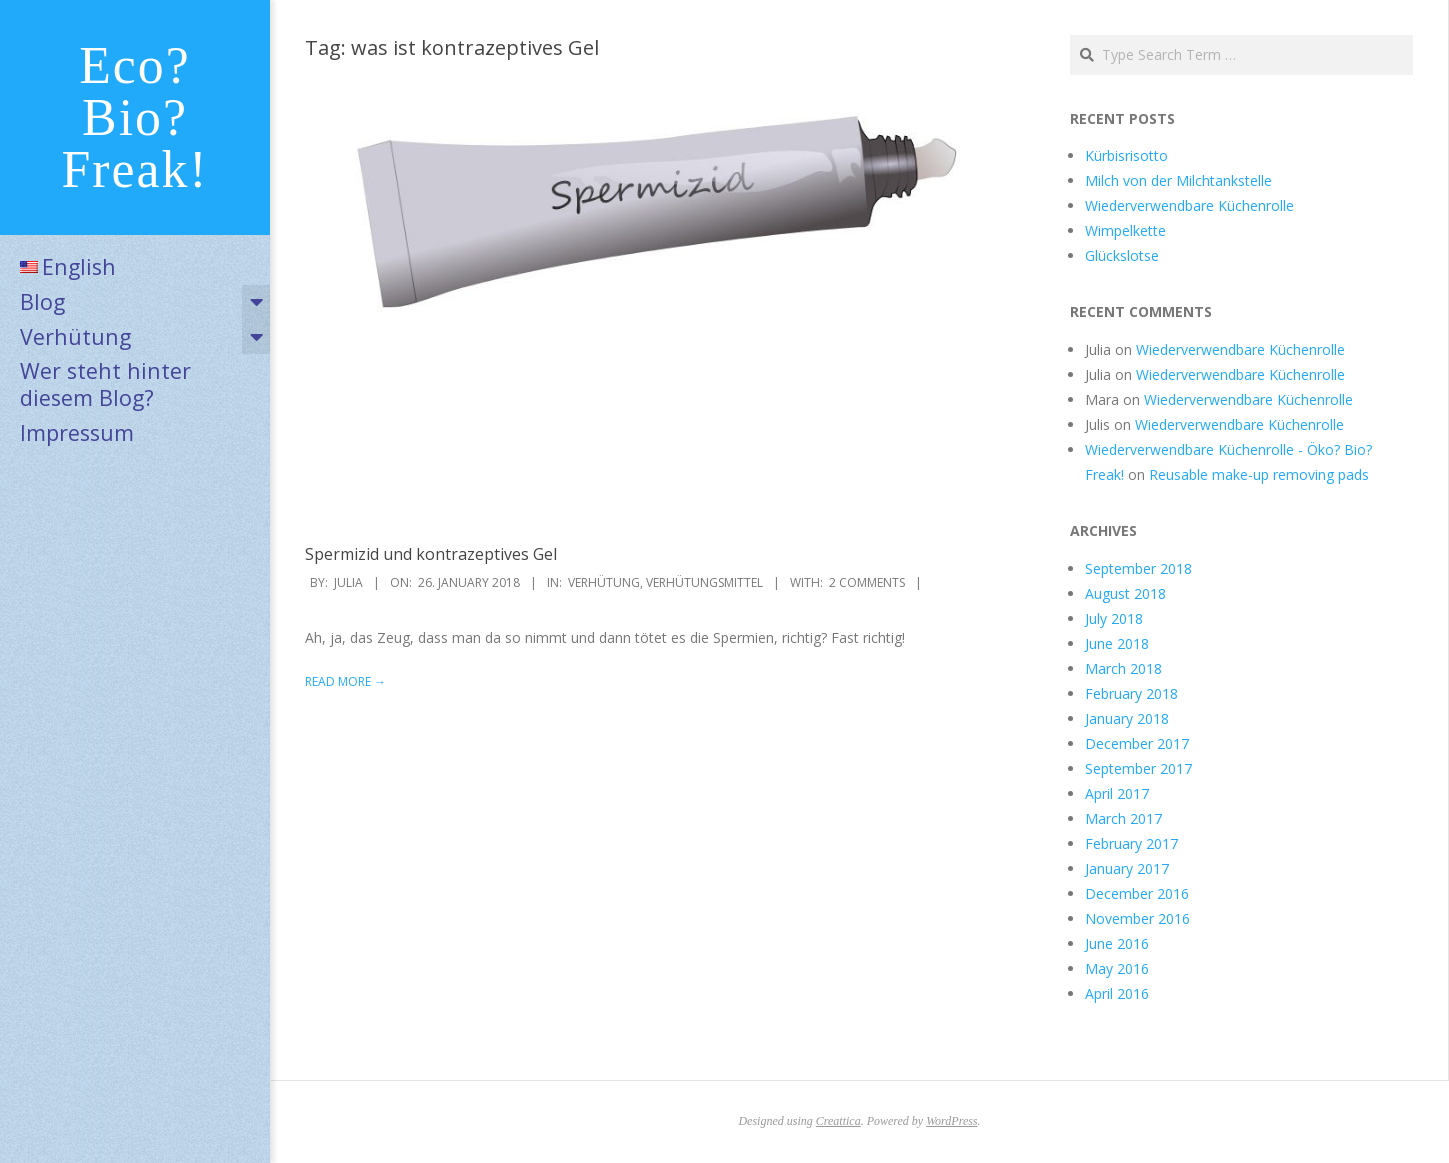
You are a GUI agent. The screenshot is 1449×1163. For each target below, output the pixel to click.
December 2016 (1137, 893)
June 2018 (1117, 643)
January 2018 (1127, 718)
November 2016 (1137, 918)
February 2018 (1131, 693)
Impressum (77, 432)
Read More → (345, 681)
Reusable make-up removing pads (1259, 474)
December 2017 (1137, 743)
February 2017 (1131, 843)
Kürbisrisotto (1126, 155)
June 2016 (1117, 943)
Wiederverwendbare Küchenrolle (1189, 205)
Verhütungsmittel (704, 582)
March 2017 (1123, 818)
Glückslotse (1122, 255)
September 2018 (1138, 568)
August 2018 (1125, 593)
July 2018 (1114, 618)
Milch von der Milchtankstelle (1178, 180)
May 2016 (1117, 968)
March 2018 (1123, 668)
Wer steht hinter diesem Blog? (105, 384)
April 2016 (1117, 993)
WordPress (951, 1121)
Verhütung (75, 336)
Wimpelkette (1125, 230)
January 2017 (1127, 868)
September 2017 (1138, 768)
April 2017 (1117, 793)
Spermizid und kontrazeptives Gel (431, 554)
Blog (42, 301)
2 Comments (867, 582)
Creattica (838, 1121)
